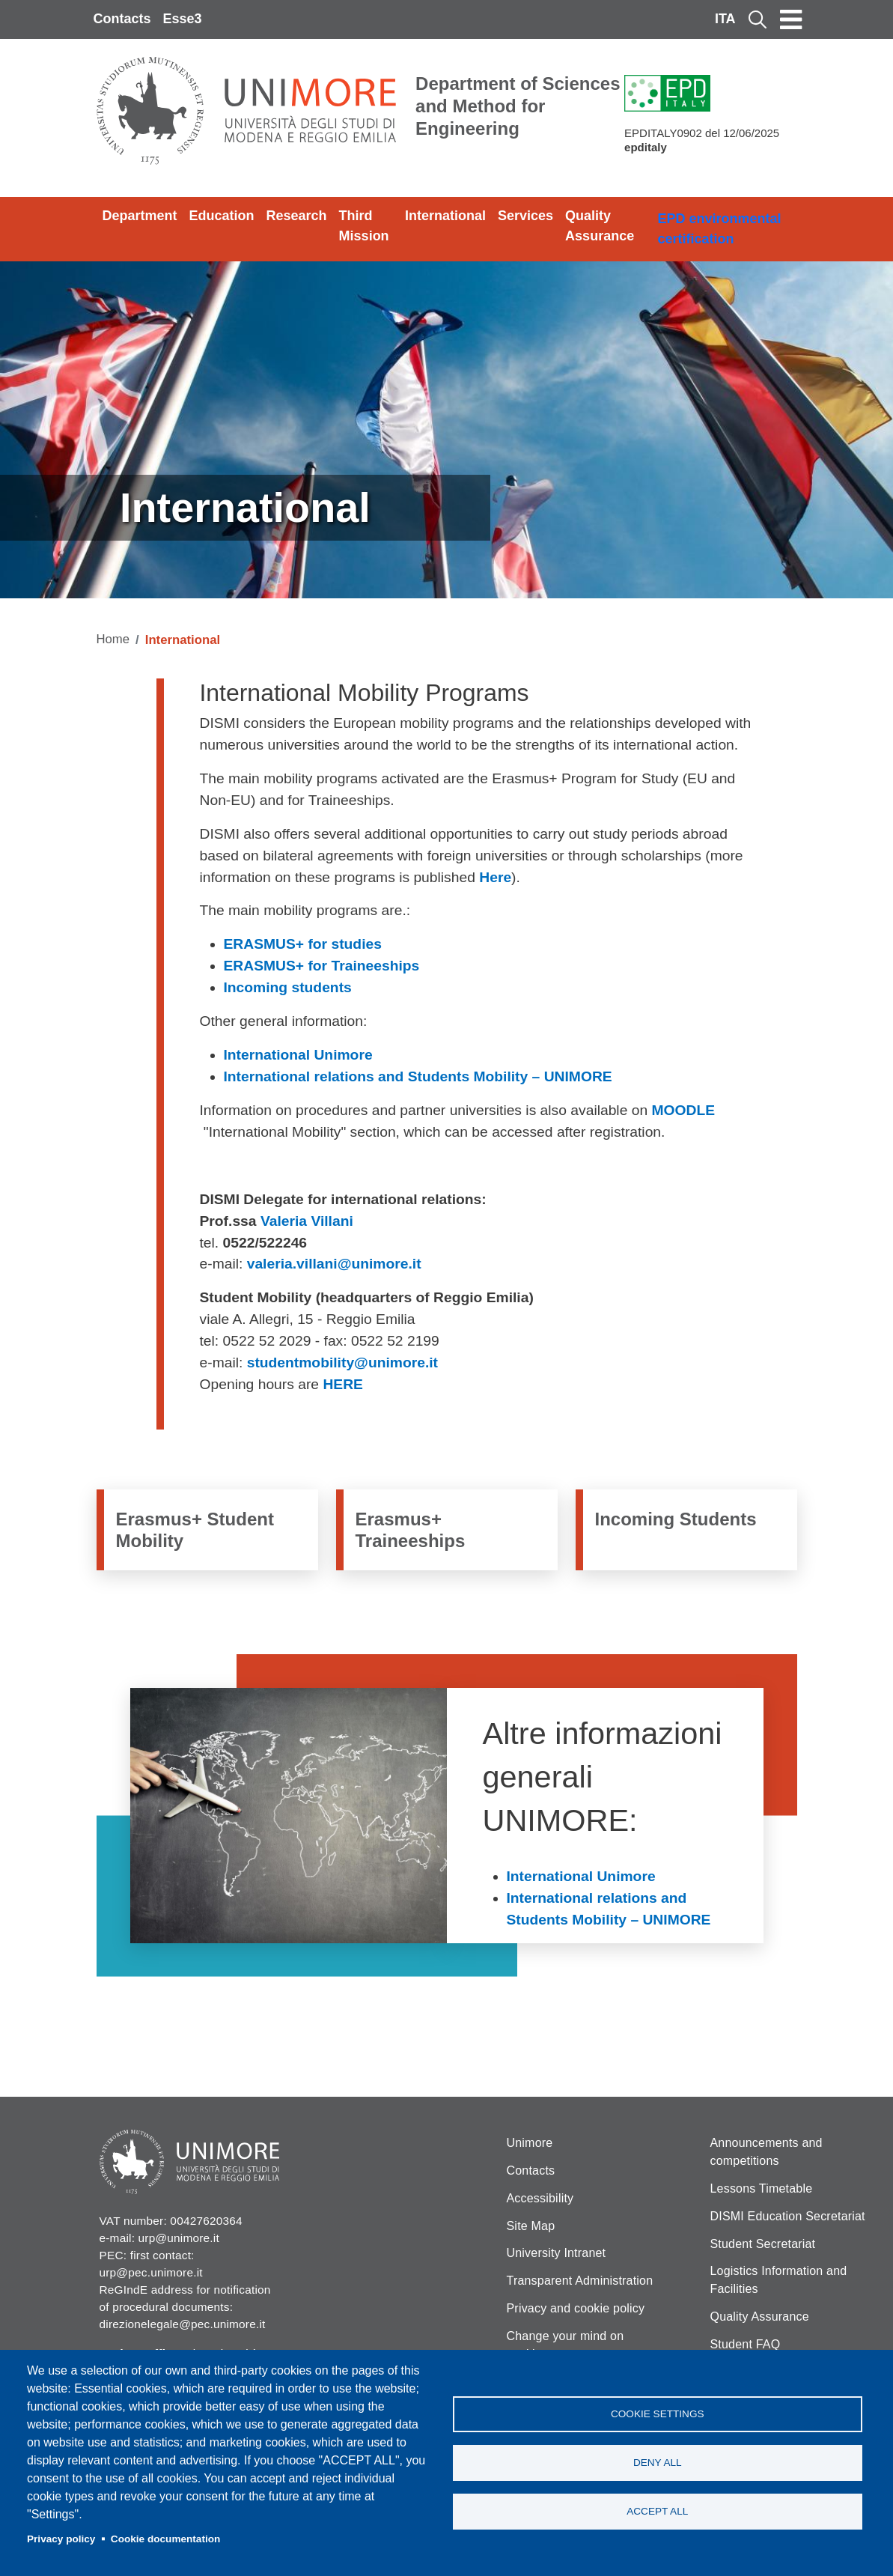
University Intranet (556, 2253)
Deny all (657, 2462)
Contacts (122, 18)
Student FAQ (745, 2344)
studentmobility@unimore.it (342, 1362)
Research (296, 215)
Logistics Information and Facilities (778, 2279)
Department (140, 215)
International (445, 215)
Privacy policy (61, 2539)
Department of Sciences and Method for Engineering (517, 106)
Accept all (657, 2511)
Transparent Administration (580, 2280)
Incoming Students (676, 1519)
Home (113, 639)
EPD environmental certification (719, 228)
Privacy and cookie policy (576, 2308)
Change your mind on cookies (565, 2345)
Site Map (531, 2226)
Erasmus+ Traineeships (411, 1530)
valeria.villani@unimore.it (334, 1264)
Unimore (530, 2142)
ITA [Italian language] (725, 18)
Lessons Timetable (761, 2188)
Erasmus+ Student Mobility (195, 1530)
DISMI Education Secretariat (787, 2216)
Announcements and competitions (766, 2151)
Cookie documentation (166, 2539)
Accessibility (540, 2198)
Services (525, 215)
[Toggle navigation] (791, 19)
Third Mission (364, 225)
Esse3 (182, 18)
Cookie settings (657, 2413)
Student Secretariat (763, 2244)
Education (222, 215)
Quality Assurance (599, 225)
